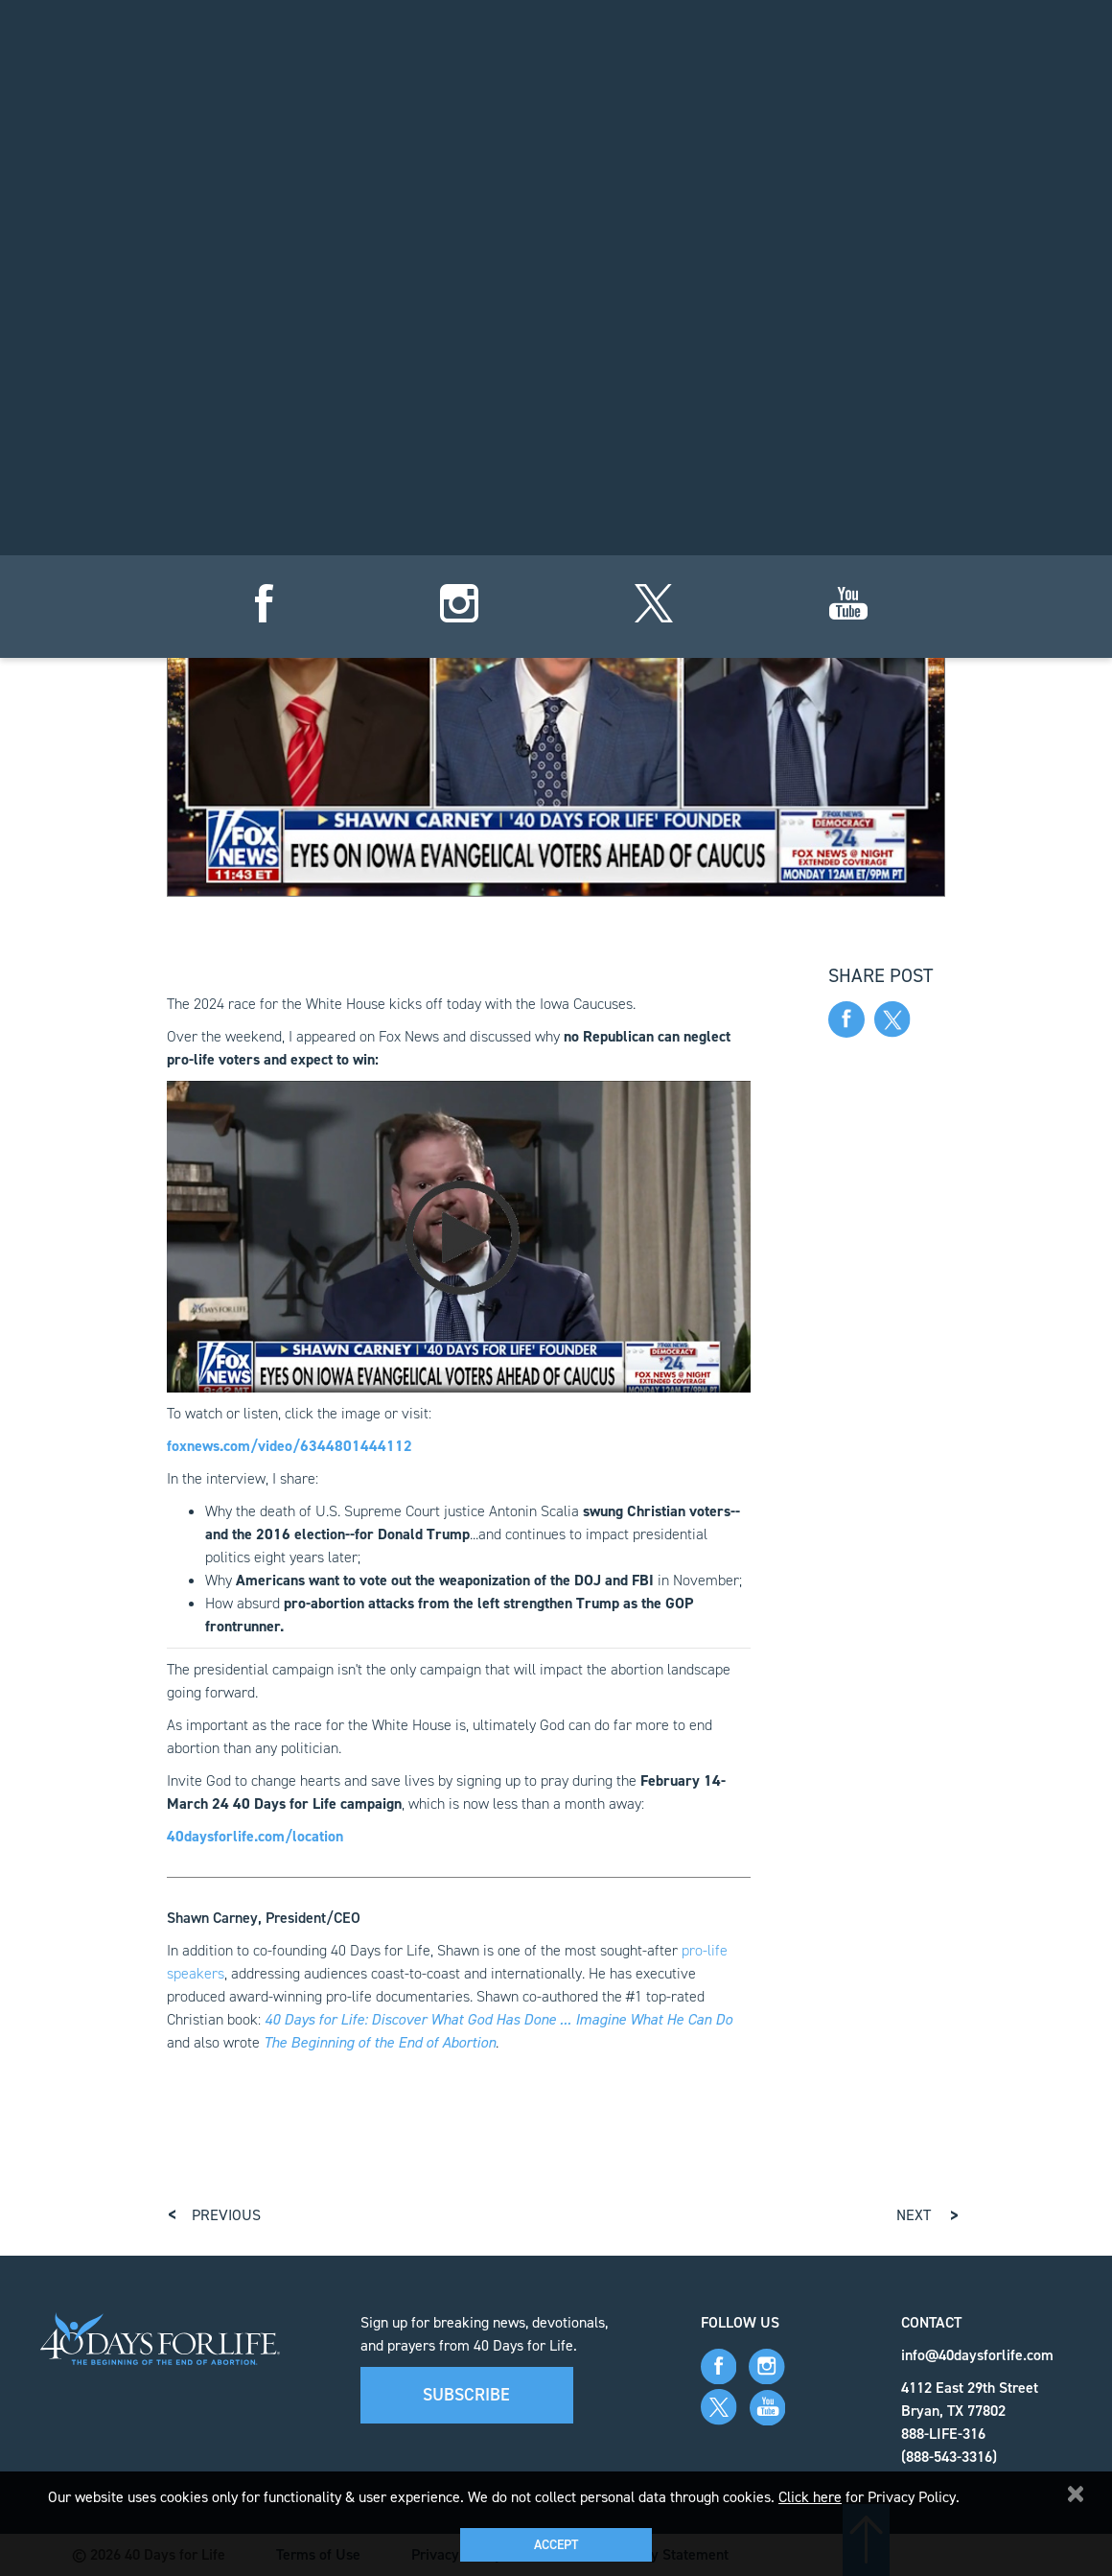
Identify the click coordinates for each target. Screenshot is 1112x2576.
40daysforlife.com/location (255, 1836)
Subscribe (466, 2394)
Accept (556, 2545)
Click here (810, 2497)
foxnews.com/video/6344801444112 (289, 1446)
